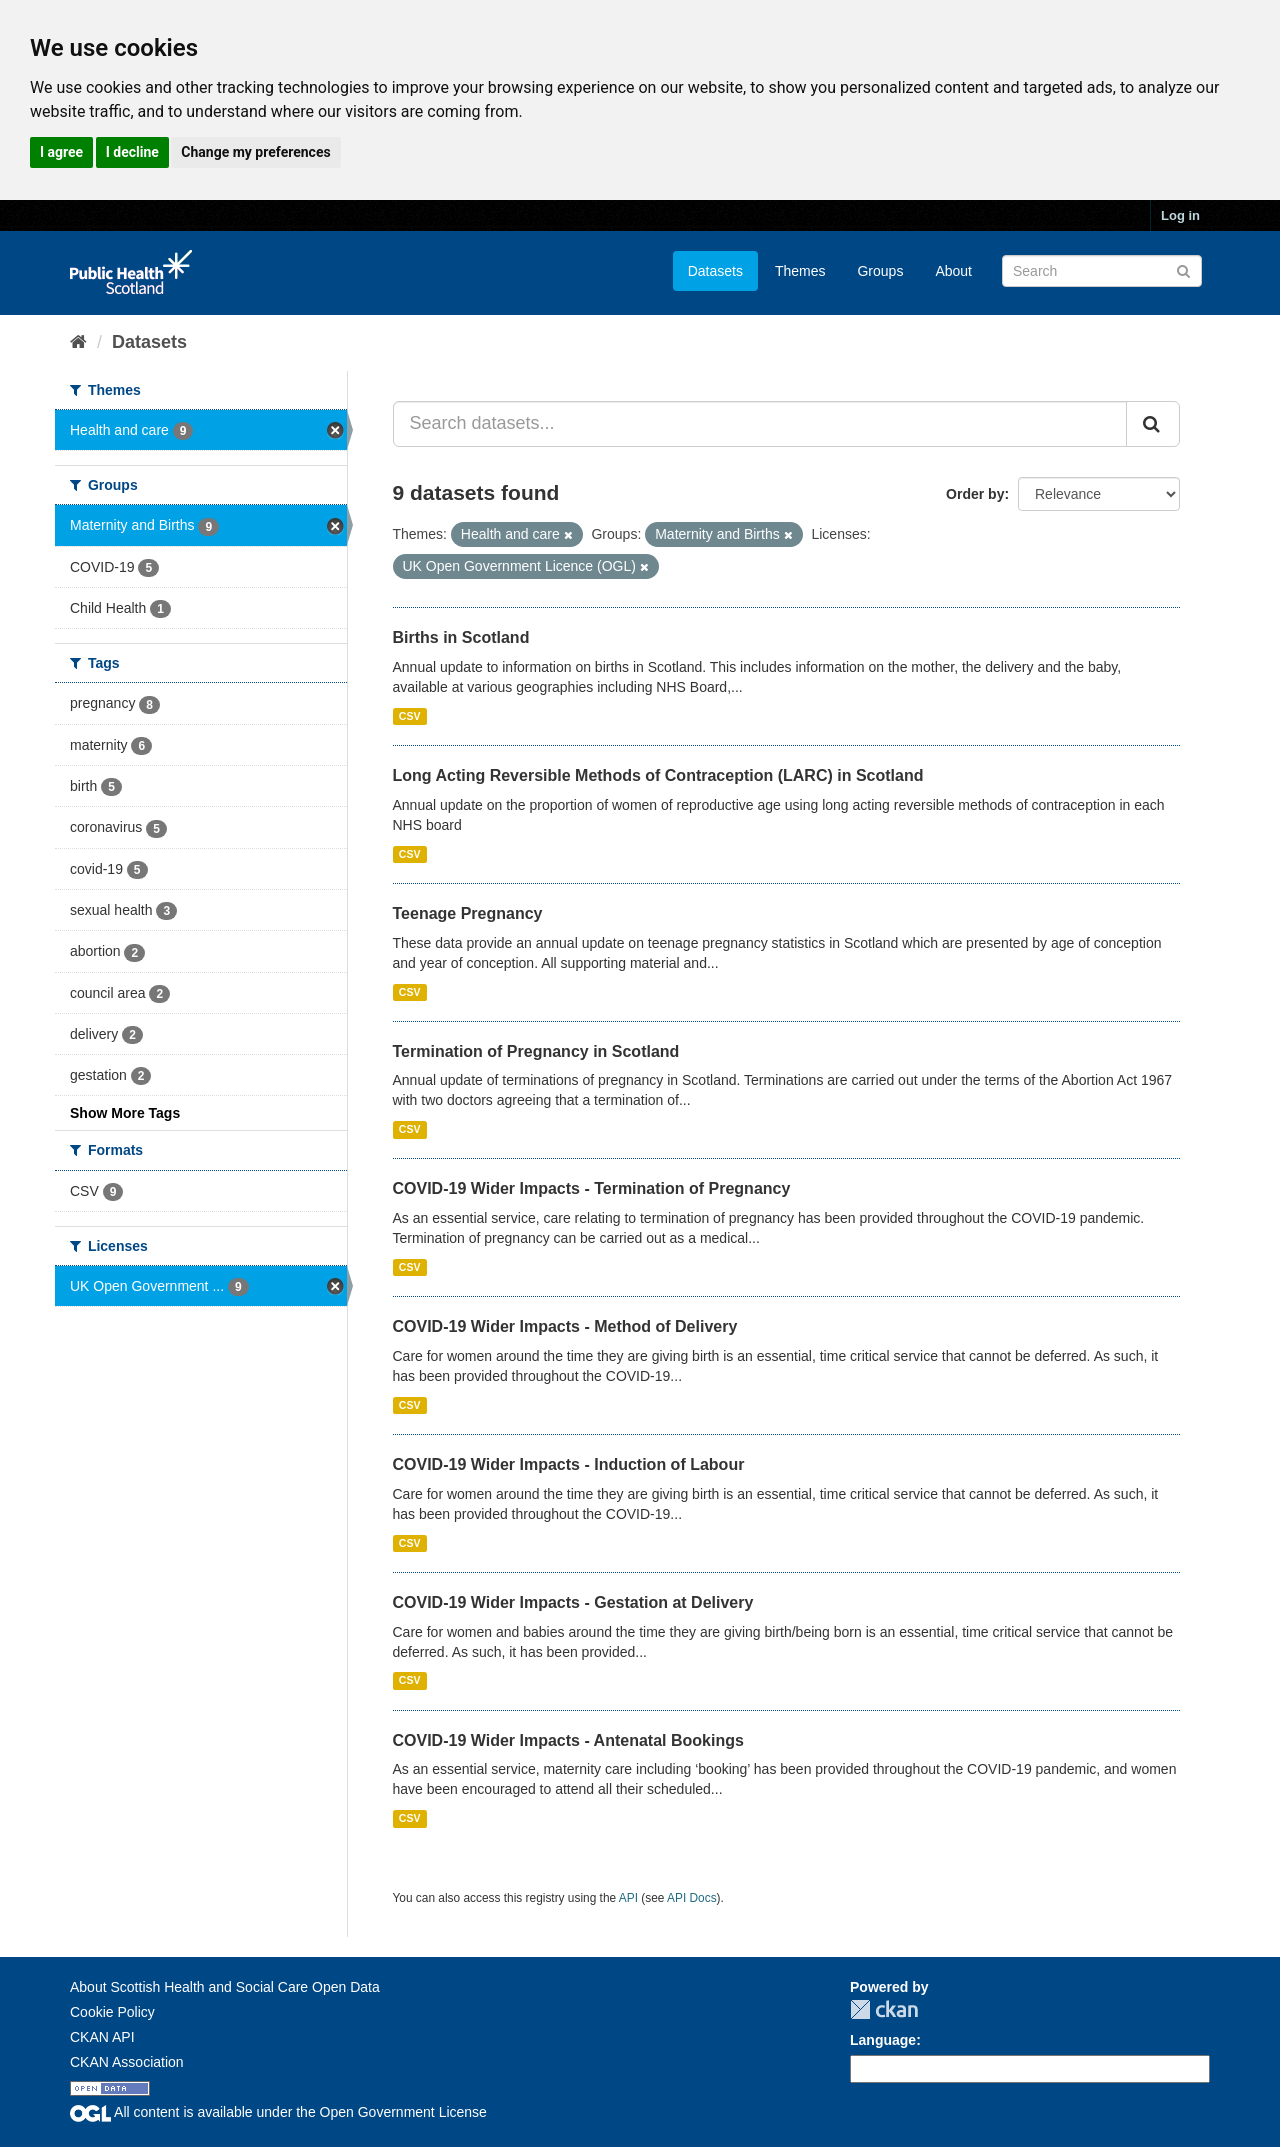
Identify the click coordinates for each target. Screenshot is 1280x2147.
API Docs (692, 1898)
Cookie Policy (112, 2012)
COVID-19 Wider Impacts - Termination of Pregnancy (592, 1188)
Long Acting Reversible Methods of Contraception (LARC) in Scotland (658, 775)
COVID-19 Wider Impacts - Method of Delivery (565, 1326)
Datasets (715, 271)
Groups (880, 271)
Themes (800, 271)
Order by (975, 494)
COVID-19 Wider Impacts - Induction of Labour (569, 1464)
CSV (410, 716)
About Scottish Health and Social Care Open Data (225, 1987)
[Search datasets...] (760, 424)
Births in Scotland (461, 637)
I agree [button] (61, 152)
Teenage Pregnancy (468, 913)
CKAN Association (127, 2062)
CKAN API (102, 2037)
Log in (1180, 215)
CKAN (884, 2009)
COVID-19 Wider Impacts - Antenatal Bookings (568, 1740)
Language (883, 2040)
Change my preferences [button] (255, 152)
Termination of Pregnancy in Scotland (536, 1051)
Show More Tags (125, 1113)
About (953, 271)
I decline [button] (132, 152)
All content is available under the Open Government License (278, 2112)
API (628, 1898)
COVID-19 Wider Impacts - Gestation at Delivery (573, 1602)
